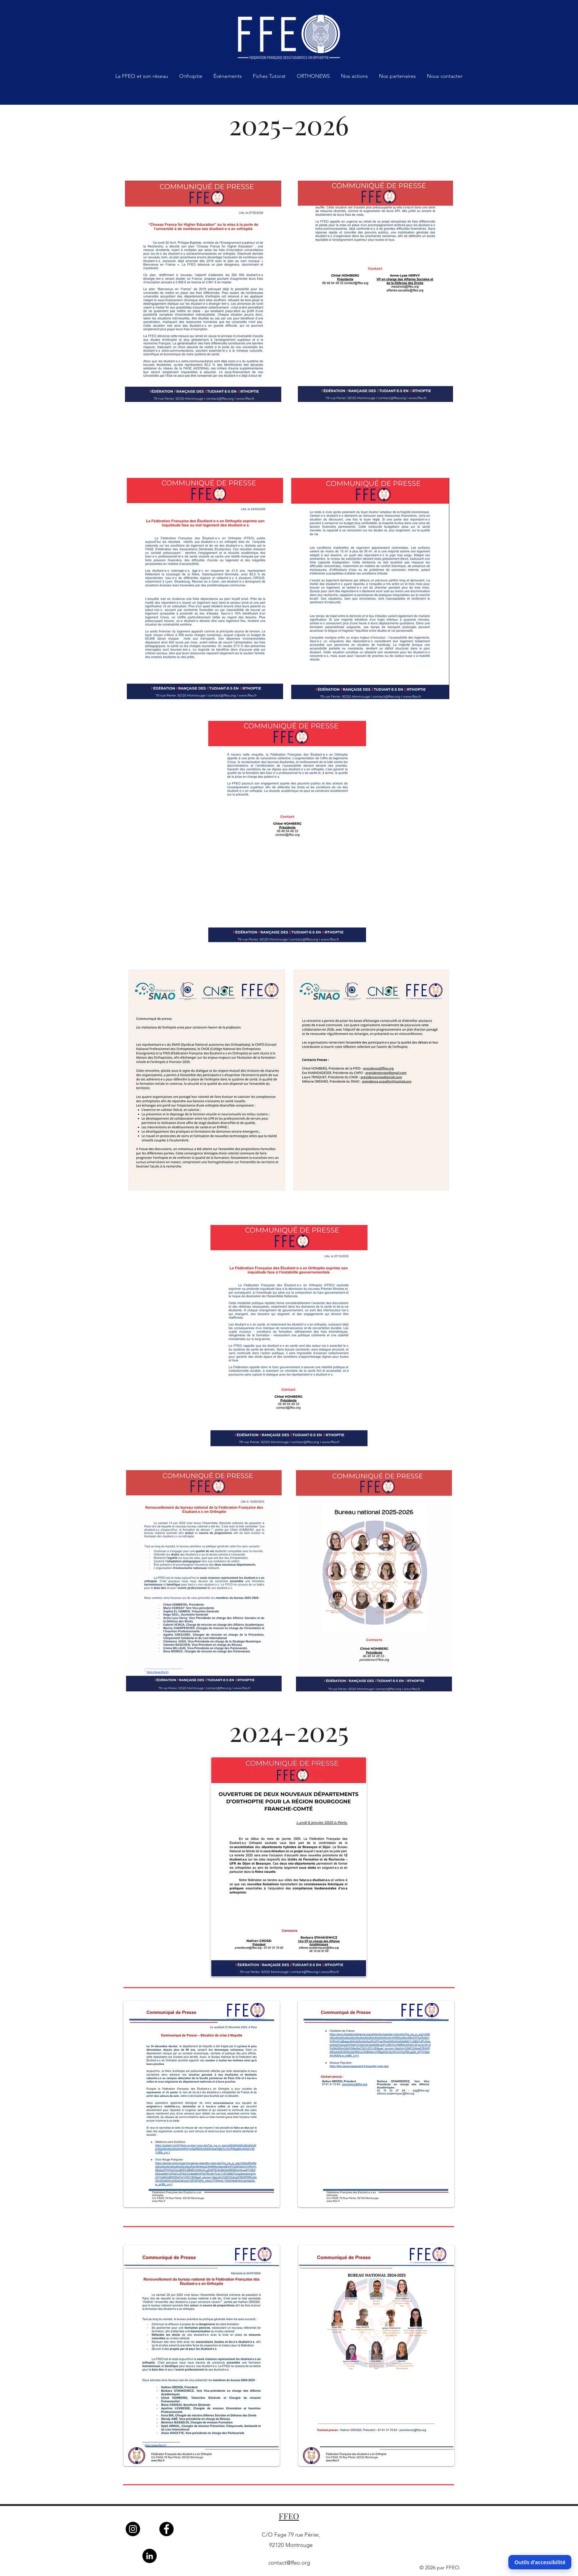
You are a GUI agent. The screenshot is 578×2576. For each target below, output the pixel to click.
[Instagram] (133, 2529)
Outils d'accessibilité (539, 2562)
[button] (142, 78)
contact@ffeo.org (289, 2562)
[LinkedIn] (149, 2556)
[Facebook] (166, 2529)
